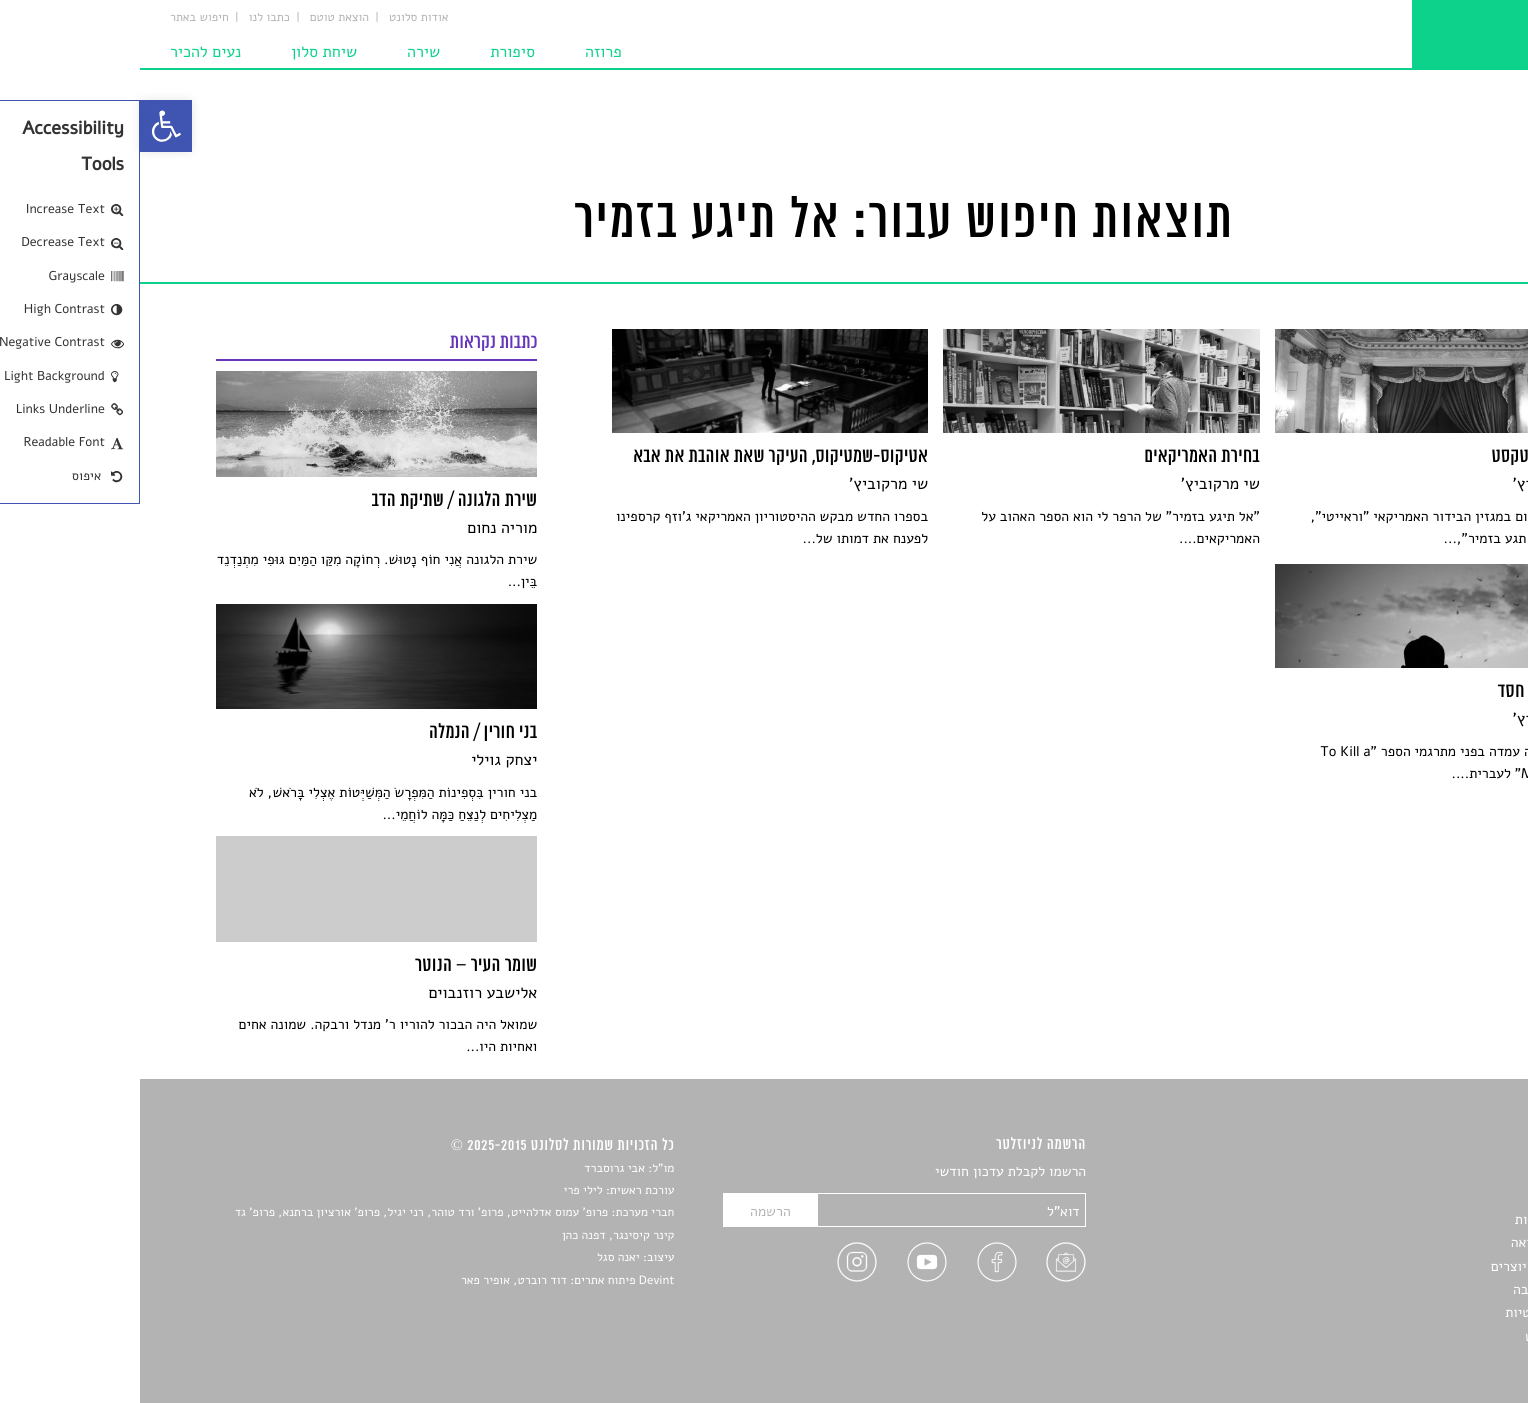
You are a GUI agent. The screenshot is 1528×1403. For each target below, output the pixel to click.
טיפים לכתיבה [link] (1412, 1289)
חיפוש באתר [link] (59, 18)
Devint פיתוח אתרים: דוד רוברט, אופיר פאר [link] (427, 1281)
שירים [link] (1435, 1195)
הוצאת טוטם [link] (199, 18)
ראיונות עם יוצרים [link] (1401, 1266)
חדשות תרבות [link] (1413, 1219)
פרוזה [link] (463, 52)
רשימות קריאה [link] (1411, 1242)
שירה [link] (283, 52)
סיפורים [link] (1429, 1172)
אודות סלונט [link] (279, 18)
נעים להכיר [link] (65, 52)
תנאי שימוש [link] (1418, 1336)
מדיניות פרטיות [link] (1408, 1312)
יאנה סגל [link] (478, 1258)
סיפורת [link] (372, 52)
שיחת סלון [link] (184, 52)
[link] (26, 126)
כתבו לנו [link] (129, 18)
